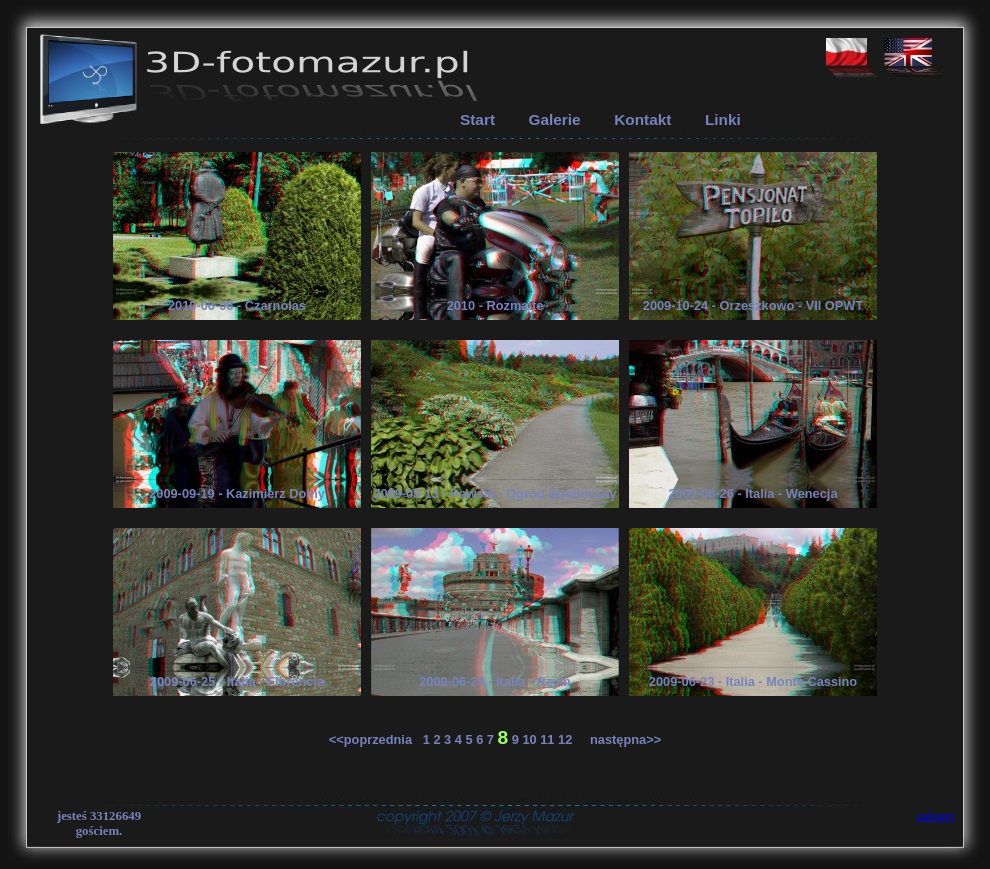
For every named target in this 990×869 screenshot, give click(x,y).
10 (529, 739)
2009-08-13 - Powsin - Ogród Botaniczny (494, 493)
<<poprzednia (376, 739)
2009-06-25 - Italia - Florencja (237, 681)
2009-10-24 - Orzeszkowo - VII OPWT (753, 305)
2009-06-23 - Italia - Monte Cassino (753, 681)
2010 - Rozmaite (495, 305)
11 (547, 739)
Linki (723, 119)
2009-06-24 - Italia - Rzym (495, 681)
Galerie (555, 119)
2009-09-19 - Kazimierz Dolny (237, 493)
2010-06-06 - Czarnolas (237, 305)
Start (477, 119)
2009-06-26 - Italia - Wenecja (752, 493)
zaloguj (936, 816)
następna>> (618, 739)
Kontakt (642, 119)
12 (565, 739)
